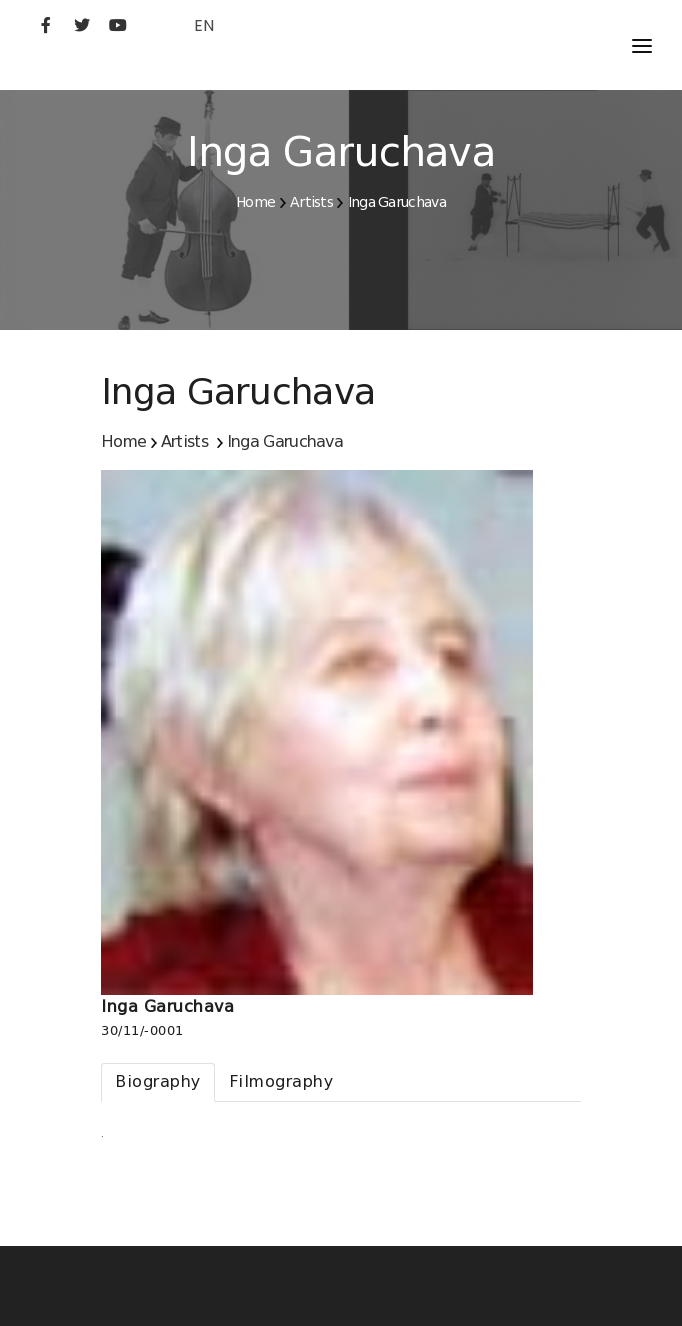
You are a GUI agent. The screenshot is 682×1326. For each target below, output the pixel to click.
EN (204, 25)
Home (255, 202)
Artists (311, 202)
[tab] (158, 1082)
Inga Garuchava (397, 202)
